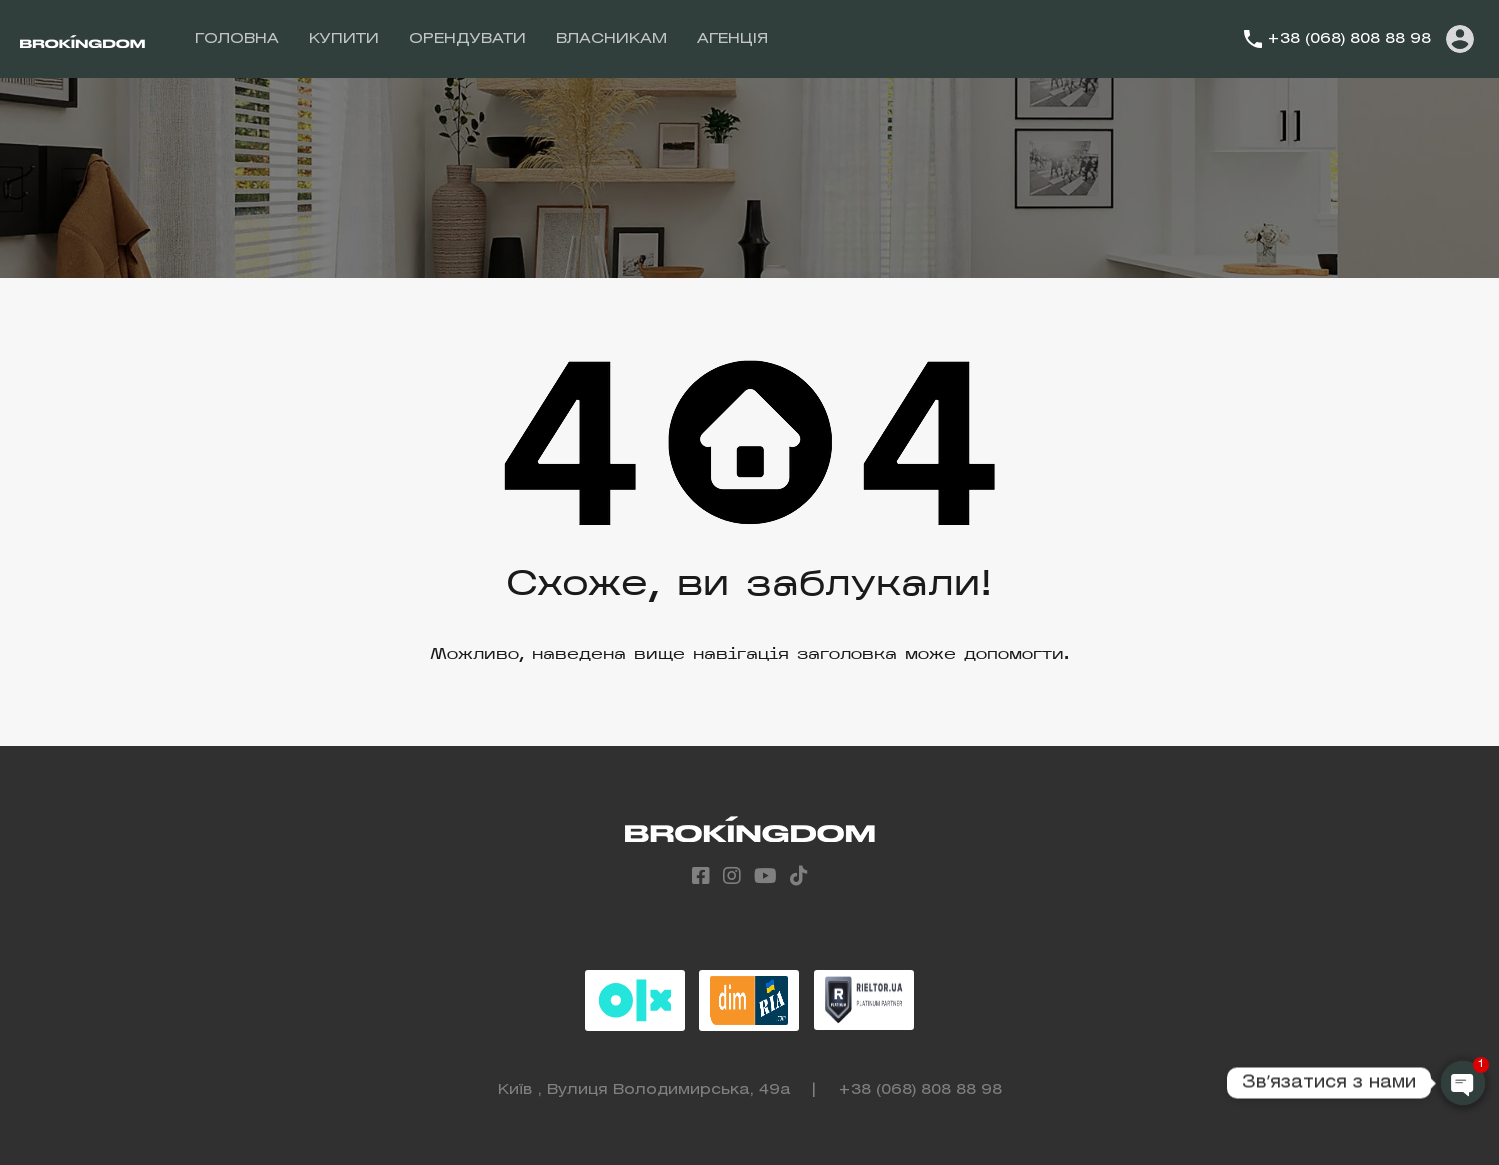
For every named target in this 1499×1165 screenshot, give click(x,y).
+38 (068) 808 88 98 (1349, 39)
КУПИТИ (344, 39)
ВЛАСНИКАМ (611, 39)
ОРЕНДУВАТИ (467, 39)
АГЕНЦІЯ (732, 39)
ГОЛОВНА (237, 39)
